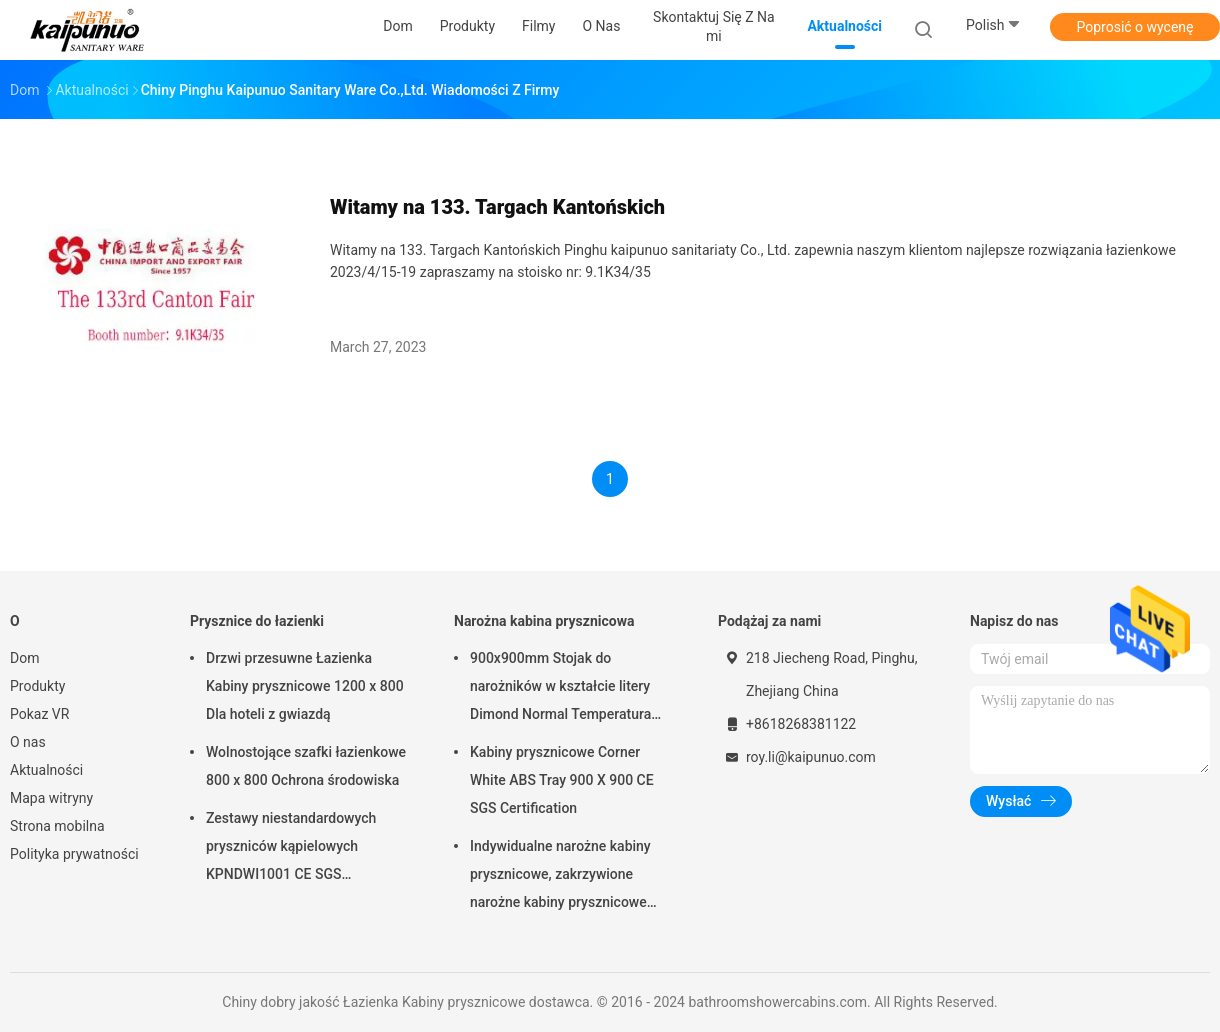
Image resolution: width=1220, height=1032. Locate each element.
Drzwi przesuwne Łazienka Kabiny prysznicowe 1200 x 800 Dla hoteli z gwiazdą (305, 686)
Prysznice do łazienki (257, 621)
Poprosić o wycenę (1134, 27)
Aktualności (46, 770)
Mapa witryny (51, 798)
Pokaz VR (39, 714)
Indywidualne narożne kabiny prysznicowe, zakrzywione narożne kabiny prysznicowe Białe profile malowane (560, 877)
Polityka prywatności (74, 854)
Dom (24, 658)
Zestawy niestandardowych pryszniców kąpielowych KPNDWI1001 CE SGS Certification (291, 849)
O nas (28, 742)
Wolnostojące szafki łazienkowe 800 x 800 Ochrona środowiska (306, 766)
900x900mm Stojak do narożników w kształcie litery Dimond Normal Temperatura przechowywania (560, 689)
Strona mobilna (57, 826)
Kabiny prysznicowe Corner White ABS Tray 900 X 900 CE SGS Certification (562, 780)
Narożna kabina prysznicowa (544, 621)
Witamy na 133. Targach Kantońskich (497, 207)
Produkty (37, 686)
